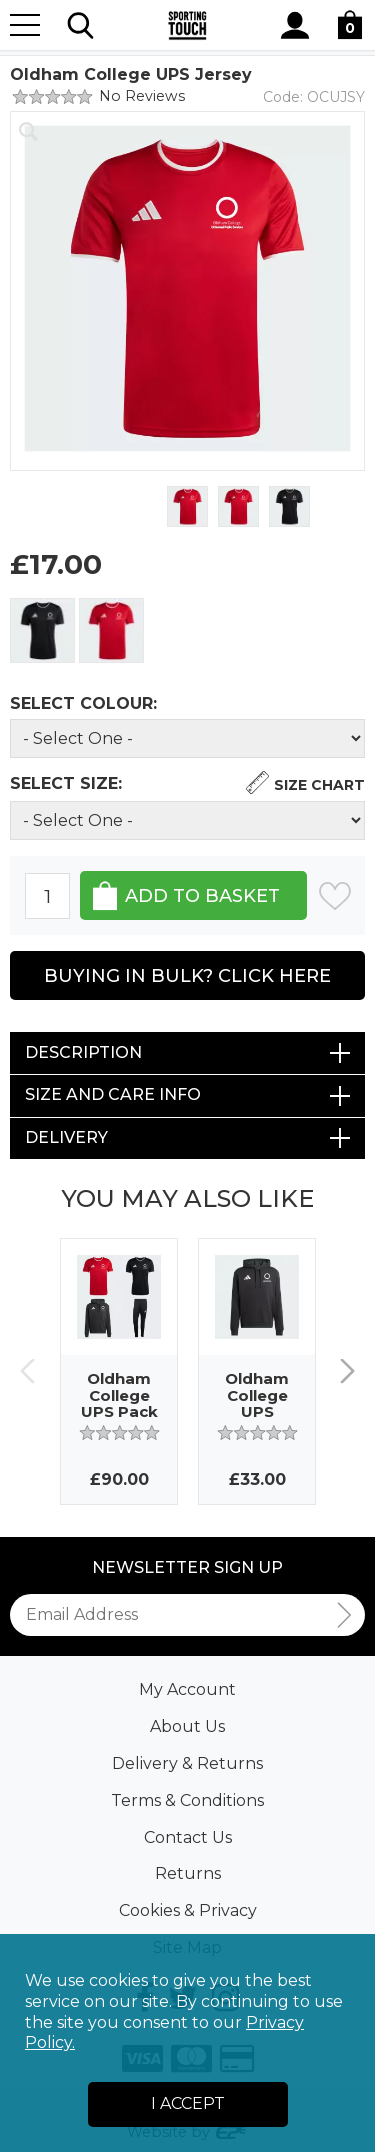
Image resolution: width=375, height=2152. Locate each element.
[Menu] (25, 25)
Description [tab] (83, 1052)
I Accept (188, 2103)
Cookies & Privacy (188, 1910)
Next (347, 1371)
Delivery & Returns (187, 1763)
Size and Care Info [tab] (113, 1094)
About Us (187, 1726)
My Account (187, 1689)
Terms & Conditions (187, 1800)
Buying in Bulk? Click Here (187, 976)
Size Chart (319, 785)
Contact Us (188, 1837)
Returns (188, 1873)
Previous (27, 1371)
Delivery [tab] (66, 1137)
